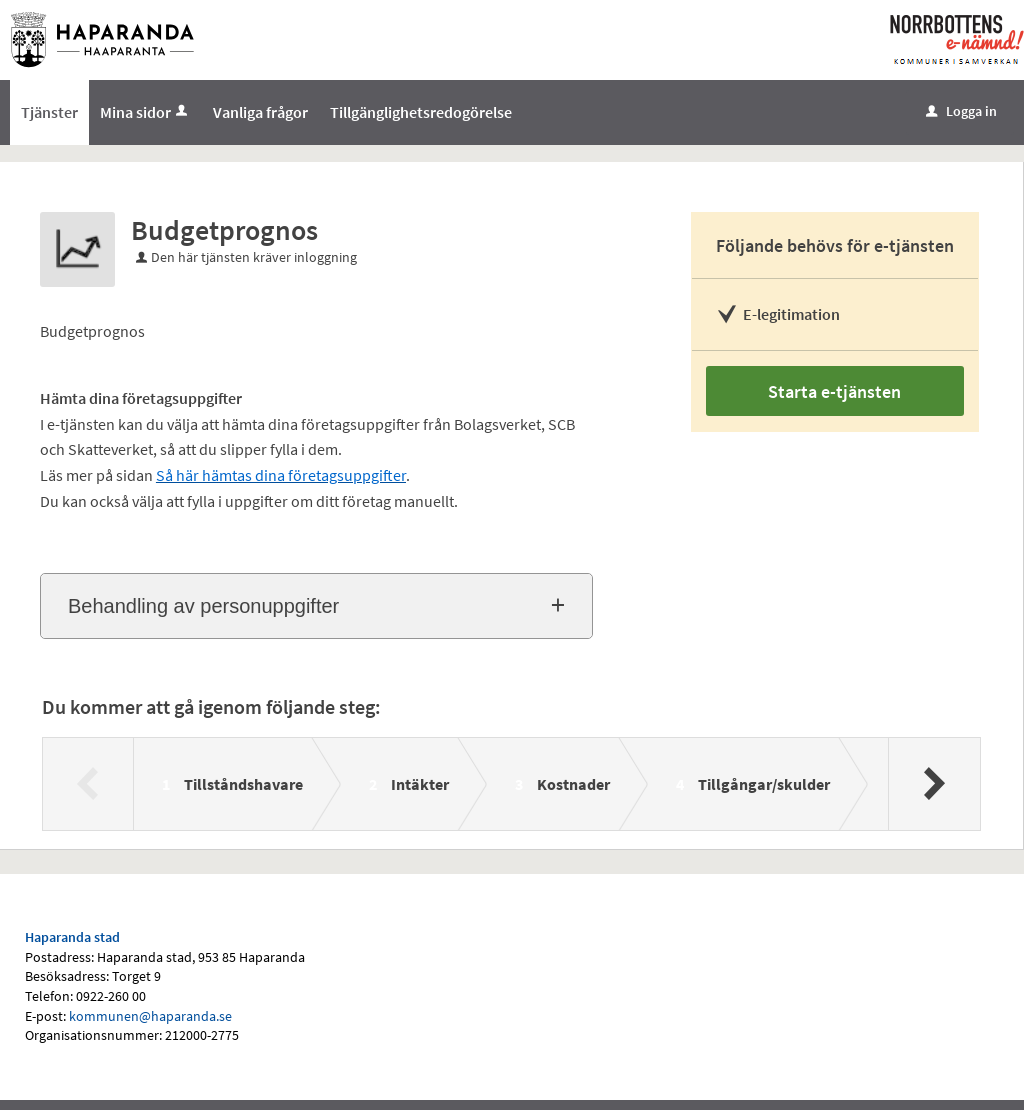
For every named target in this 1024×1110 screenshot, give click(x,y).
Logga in (961, 111)
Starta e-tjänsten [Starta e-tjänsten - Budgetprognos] (834, 391)
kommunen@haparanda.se (150, 1016)
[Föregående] (88, 784)
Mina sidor (145, 112)
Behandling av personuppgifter (203, 606)
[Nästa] (933, 784)
